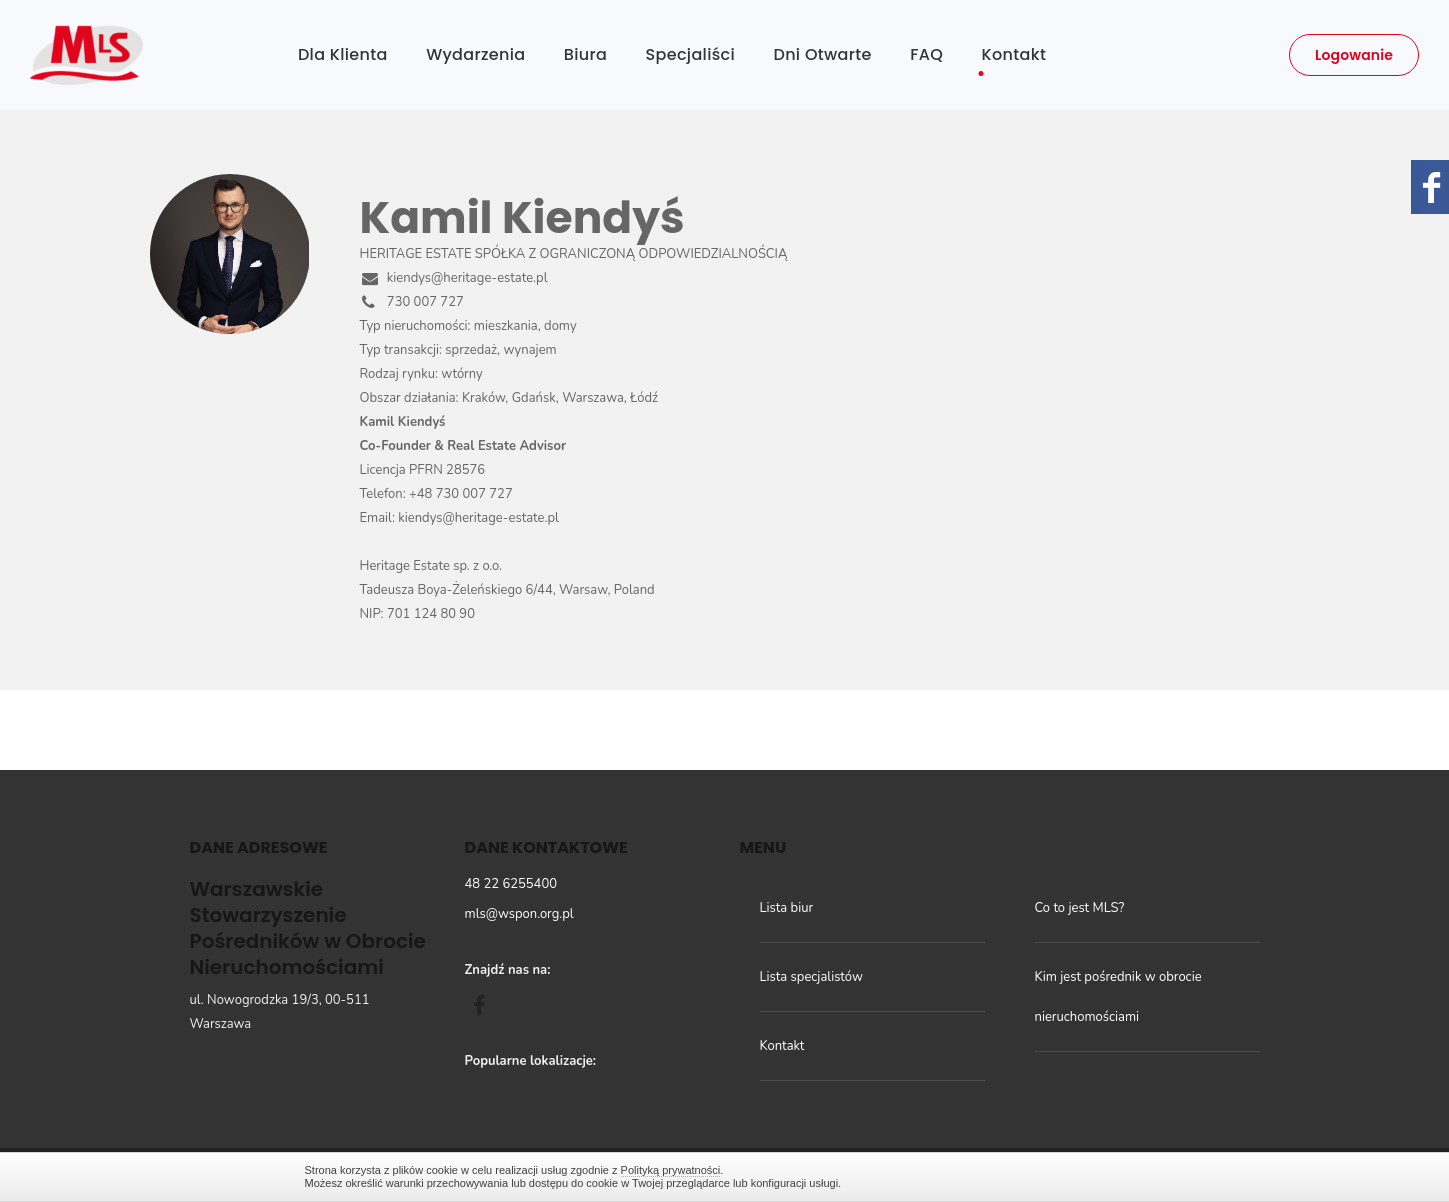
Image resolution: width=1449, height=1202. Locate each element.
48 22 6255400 (511, 884)
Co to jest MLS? (1080, 908)
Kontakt (782, 1046)
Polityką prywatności (671, 1170)
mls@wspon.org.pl (519, 914)
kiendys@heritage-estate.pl (454, 278)
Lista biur (787, 908)
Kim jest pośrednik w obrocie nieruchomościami (1118, 997)
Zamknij (1135, 1176)
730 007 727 (412, 302)
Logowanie (1354, 55)
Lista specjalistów (811, 977)
